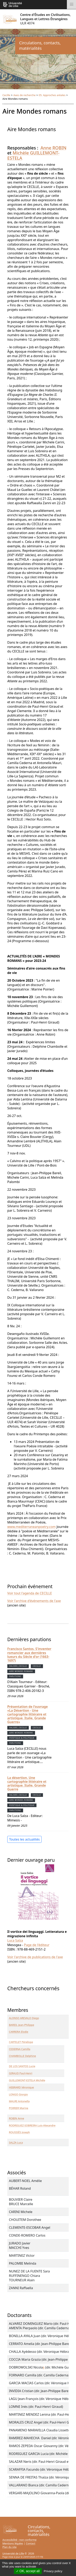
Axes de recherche (24, 95)
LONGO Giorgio (18, 2094)
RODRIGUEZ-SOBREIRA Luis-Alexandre (32, 2125)
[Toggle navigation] (71, 4)
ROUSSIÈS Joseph (19, 2132)
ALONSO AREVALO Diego (24, 2018)
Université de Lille (13, 2553)
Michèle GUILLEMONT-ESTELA (33, 155)
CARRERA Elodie (18, 2032)
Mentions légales (12, 2543)
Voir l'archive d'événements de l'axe (34, 1601)
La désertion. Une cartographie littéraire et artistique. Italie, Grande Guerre (26, 1783)
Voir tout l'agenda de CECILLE (29, 1593)
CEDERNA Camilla (19, 2049)
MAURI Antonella (19, 2101)
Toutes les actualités (24, 1839)
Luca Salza (15, 1940)
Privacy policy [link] (53, 2571)
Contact (30, 2543)
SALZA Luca (16, 2142)
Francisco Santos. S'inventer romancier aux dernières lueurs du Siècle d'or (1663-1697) (29, 1654)
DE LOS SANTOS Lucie (22, 2066)
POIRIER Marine (18, 2108)
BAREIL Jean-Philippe (21, 2025)
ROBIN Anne (16, 2118)
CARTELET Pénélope (21, 2042)
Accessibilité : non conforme (19, 2540)
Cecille (6, 95)
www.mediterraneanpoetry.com (31, 1526)
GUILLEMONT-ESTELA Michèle (27, 2080)
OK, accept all (28, 2571)
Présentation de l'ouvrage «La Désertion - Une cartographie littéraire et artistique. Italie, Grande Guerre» (27, 1714)
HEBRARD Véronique (21, 2087)
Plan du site (9, 2547)
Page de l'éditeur (36, 1945)
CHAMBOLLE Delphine (22, 2056)
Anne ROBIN (53, 148)
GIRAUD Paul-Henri (20, 2073)
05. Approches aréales (52, 95)
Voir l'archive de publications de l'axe (35, 1957)
